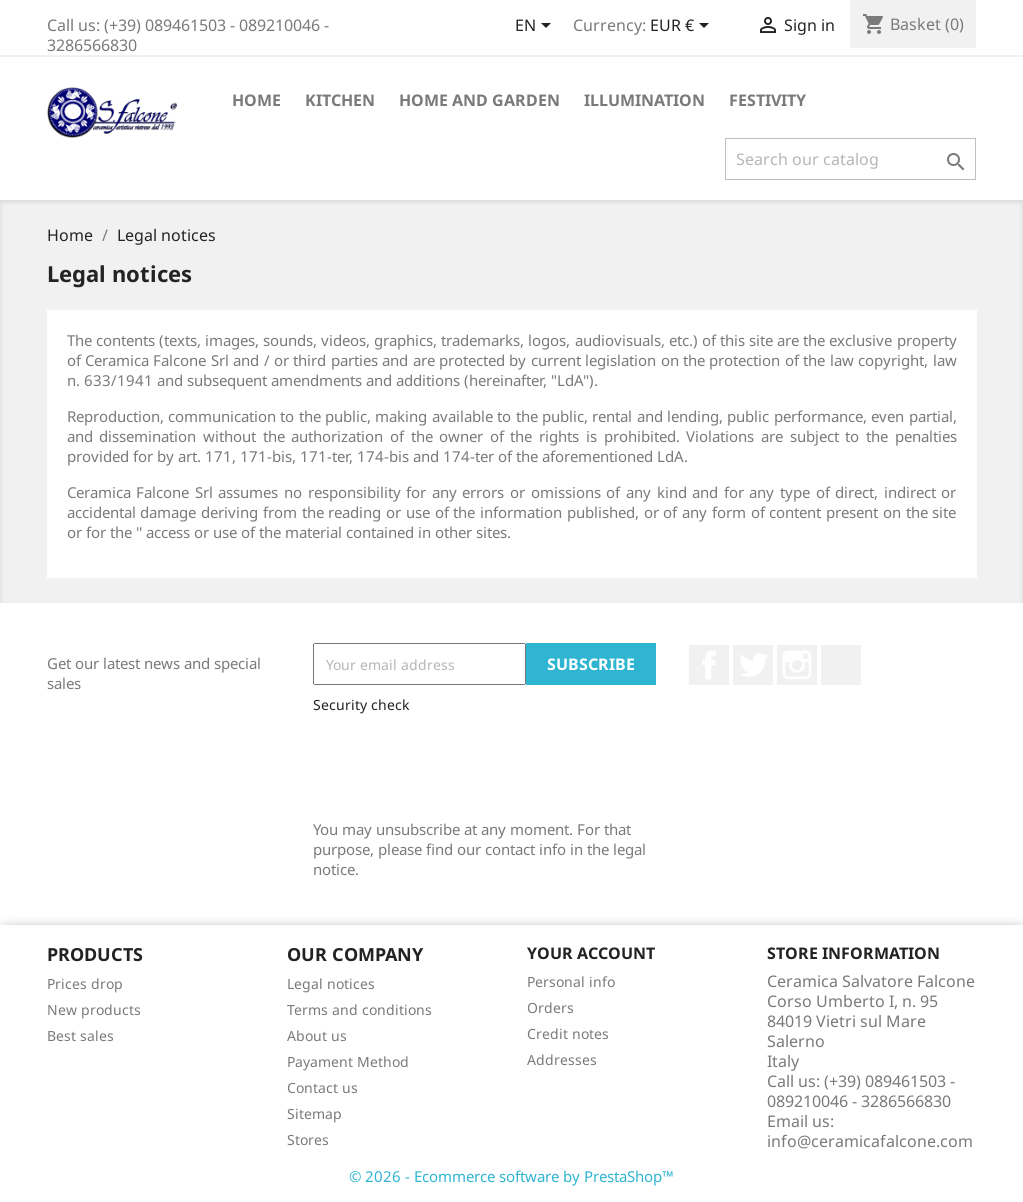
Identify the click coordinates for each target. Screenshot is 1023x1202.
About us (317, 1035)
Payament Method (348, 1061)
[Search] (850, 159)
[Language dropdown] (536, 27)
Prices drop (85, 983)
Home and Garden (479, 100)
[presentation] (465, 762)
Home (256, 100)
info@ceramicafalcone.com (870, 1141)
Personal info (571, 981)
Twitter (753, 665)
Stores (308, 1139)
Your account (591, 953)
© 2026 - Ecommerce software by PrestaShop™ (511, 1176)
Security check (361, 704)
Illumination (644, 100)
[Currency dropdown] (683, 27)
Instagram (797, 665)
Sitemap (314, 1113)
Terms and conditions (359, 1009)
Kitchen (340, 100)
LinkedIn (841, 665)
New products (94, 1009)
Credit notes (568, 1033)
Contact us (322, 1087)
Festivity (767, 100)
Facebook (709, 665)
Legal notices (331, 983)
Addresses (562, 1059)
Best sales (80, 1035)
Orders (550, 1007)
